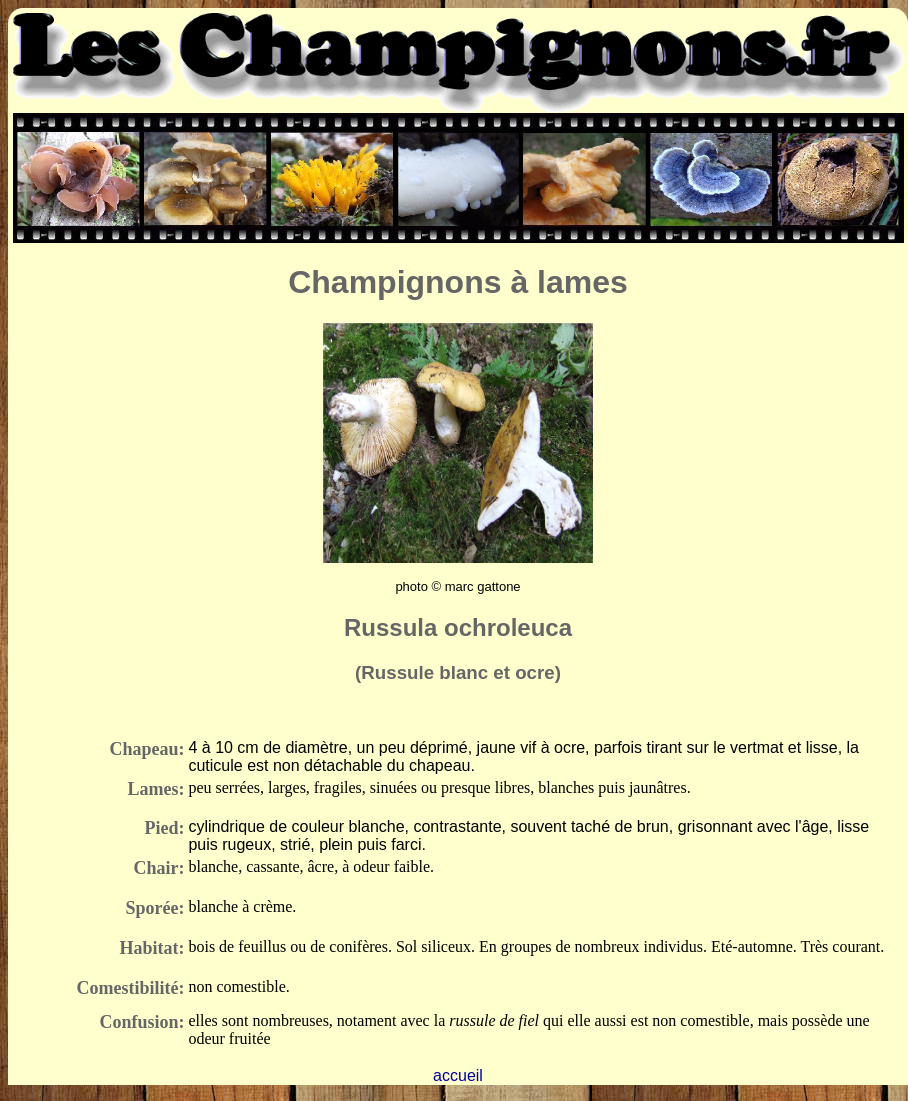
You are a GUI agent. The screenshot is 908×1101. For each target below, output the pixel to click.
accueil (458, 1075)
